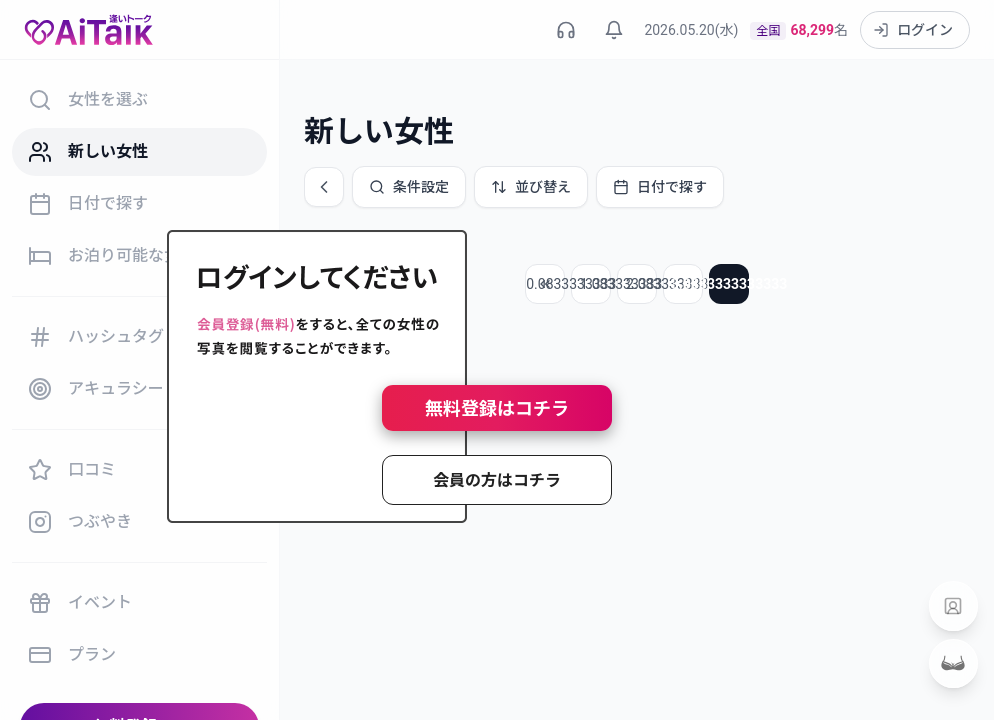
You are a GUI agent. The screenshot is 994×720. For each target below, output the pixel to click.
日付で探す (660, 187)
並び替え (531, 187)
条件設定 (409, 187)
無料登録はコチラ (497, 408)
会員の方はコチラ (497, 480)
